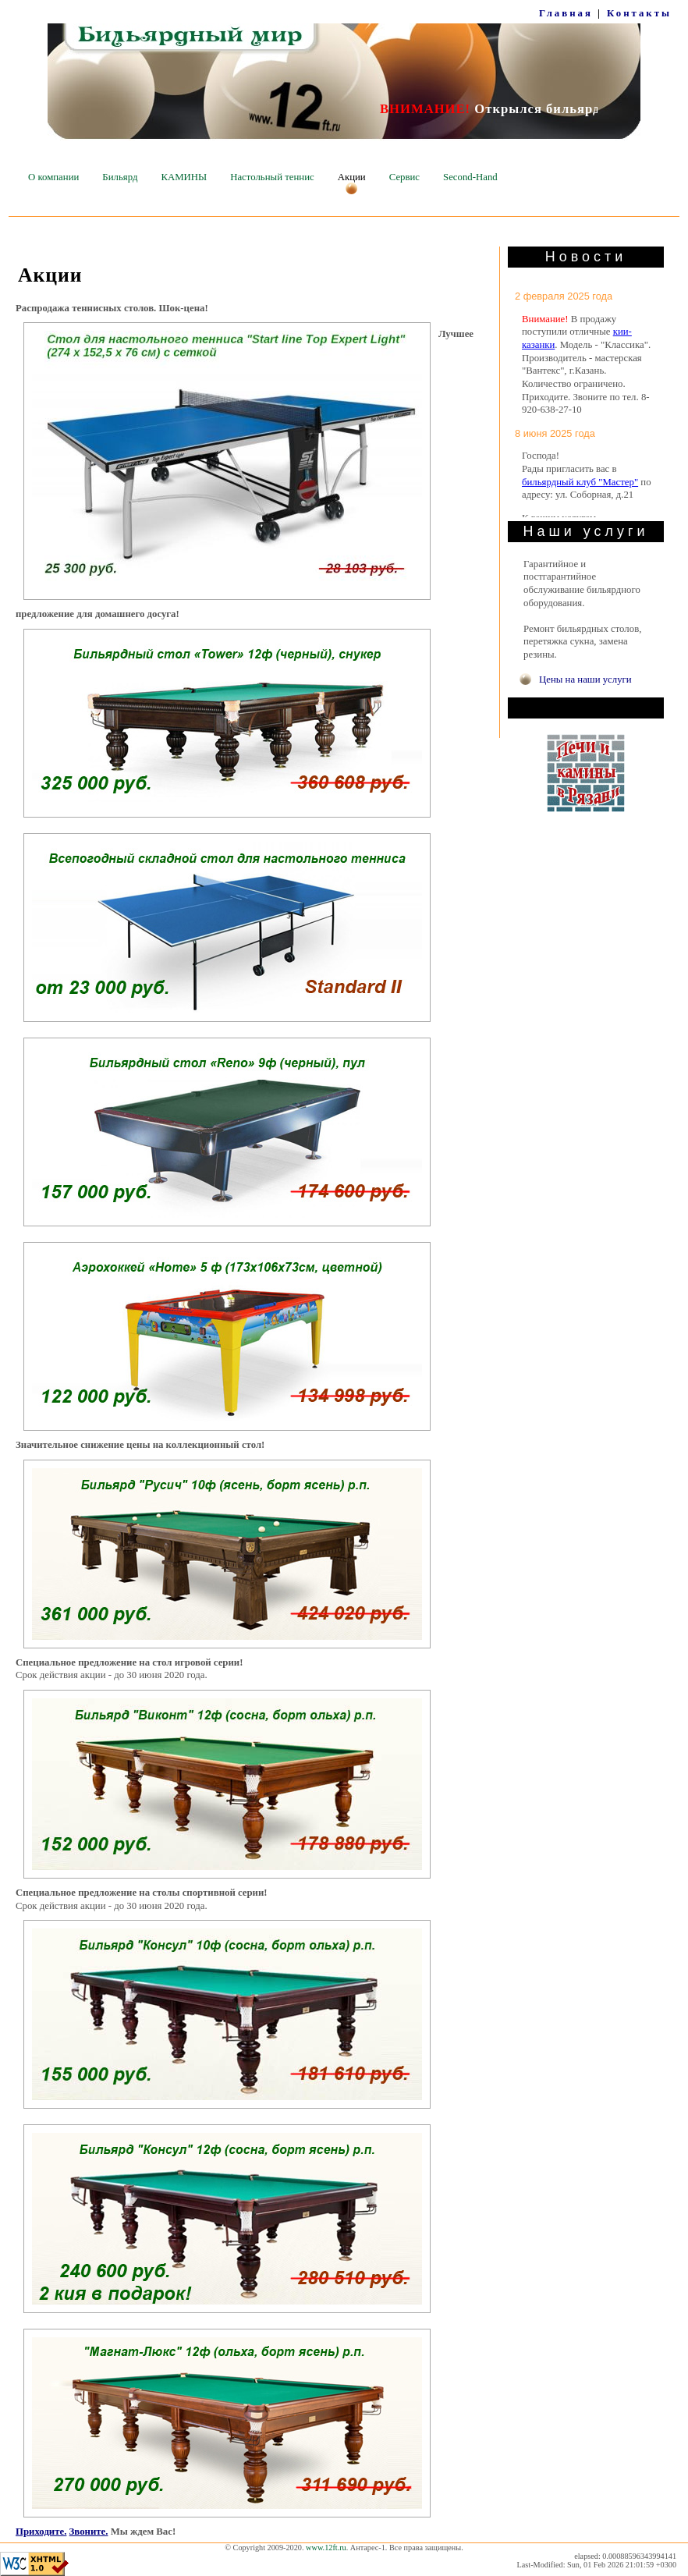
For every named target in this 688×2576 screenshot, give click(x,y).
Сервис (404, 177)
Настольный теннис (272, 177)
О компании (53, 177)
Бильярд (119, 177)
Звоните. (88, 2531)
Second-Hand (470, 177)
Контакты (639, 13)
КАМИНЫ (184, 177)
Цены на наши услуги (585, 679)
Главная (566, 13)
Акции (352, 177)
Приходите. (41, 2531)
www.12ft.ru (326, 2547)
